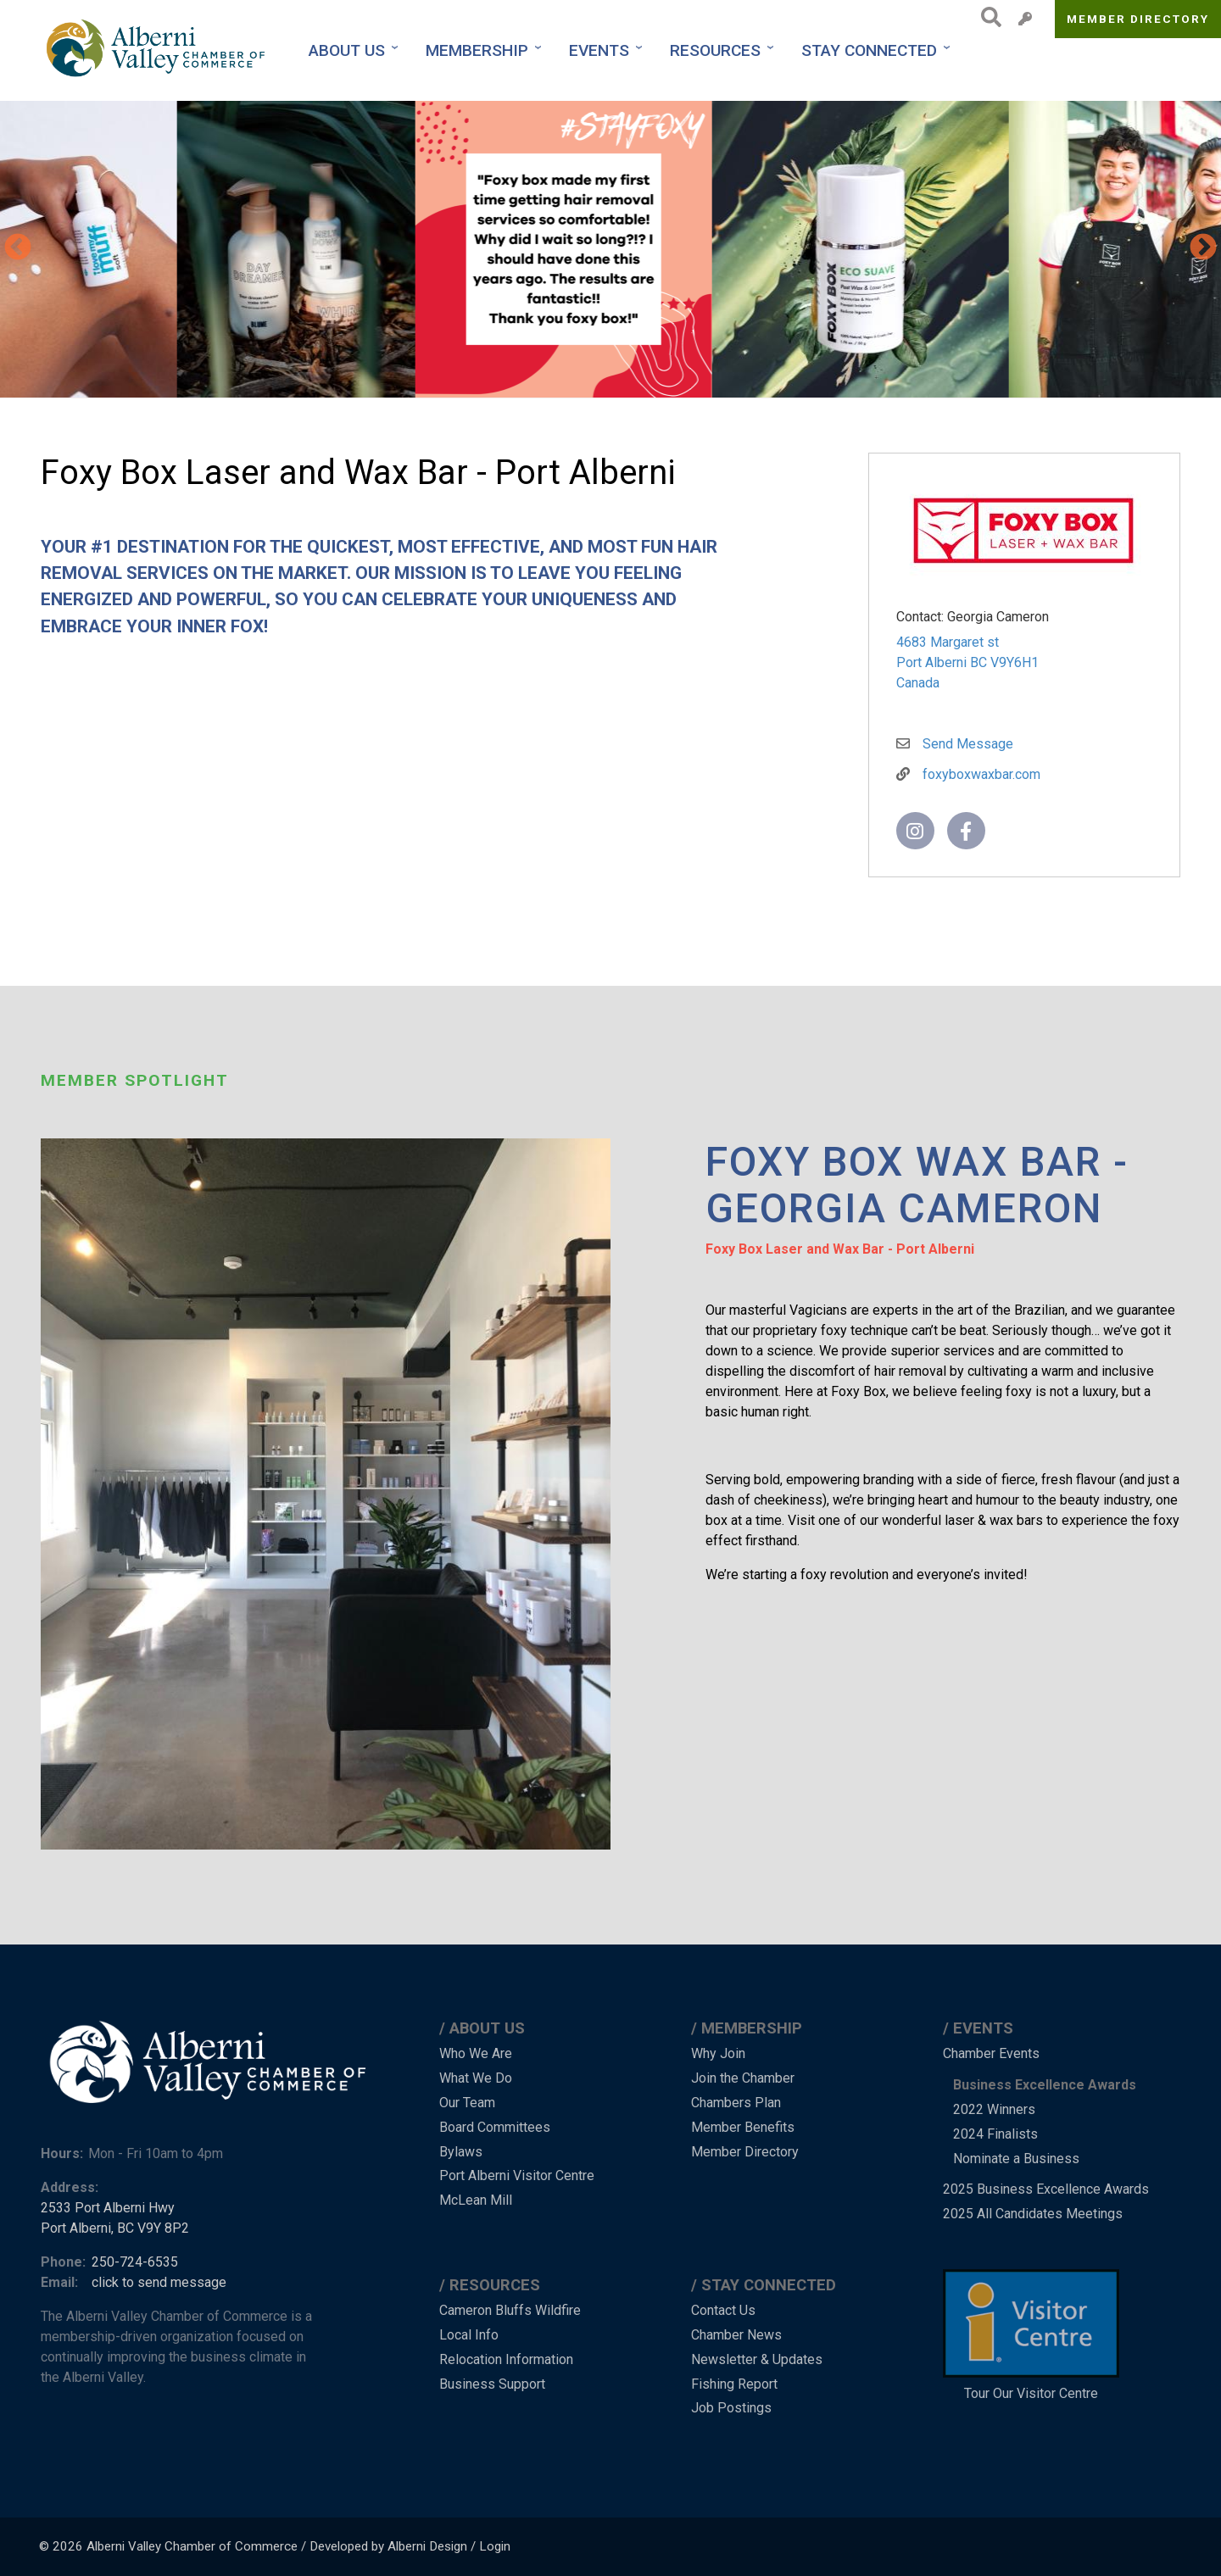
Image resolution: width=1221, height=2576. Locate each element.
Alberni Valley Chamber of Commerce (192, 2546)
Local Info (469, 2335)
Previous (18, 248)
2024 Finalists (995, 2134)
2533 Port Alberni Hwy (108, 2208)
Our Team (467, 2103)
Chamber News (736, 2335)
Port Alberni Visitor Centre (516, 2175)
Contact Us (723, 2310)
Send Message (968, 744)
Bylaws (460, 2152)
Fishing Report (734, 2384)
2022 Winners (994, 2109)
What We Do (475, 2078)
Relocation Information (506, 2359)
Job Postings (731, 2408)
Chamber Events (991, 2053)
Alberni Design (427, 2546)
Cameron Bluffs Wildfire (510, 2310)
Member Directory (1138, 18)
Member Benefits (742, 2127)
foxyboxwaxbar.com (981, 774)
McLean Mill (475, 2200)
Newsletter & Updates (756, 2359)
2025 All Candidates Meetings (1033, 2214)
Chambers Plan (736, 2103)
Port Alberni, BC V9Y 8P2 (115, 2228)
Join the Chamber (742, 2078)
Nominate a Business (1016, 2158)
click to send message (159, 2282)
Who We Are (475, 2053)
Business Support (492, 2384)
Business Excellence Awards (1044, 2085)
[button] (119, 249)
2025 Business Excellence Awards (1046, 2189)
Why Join (718, 2053)
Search (986, 17)
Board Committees (494, 2127)
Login (494, 2546)
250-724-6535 (135, 2262)
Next (1203, 248)
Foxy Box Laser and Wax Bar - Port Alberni (839, 1249)
